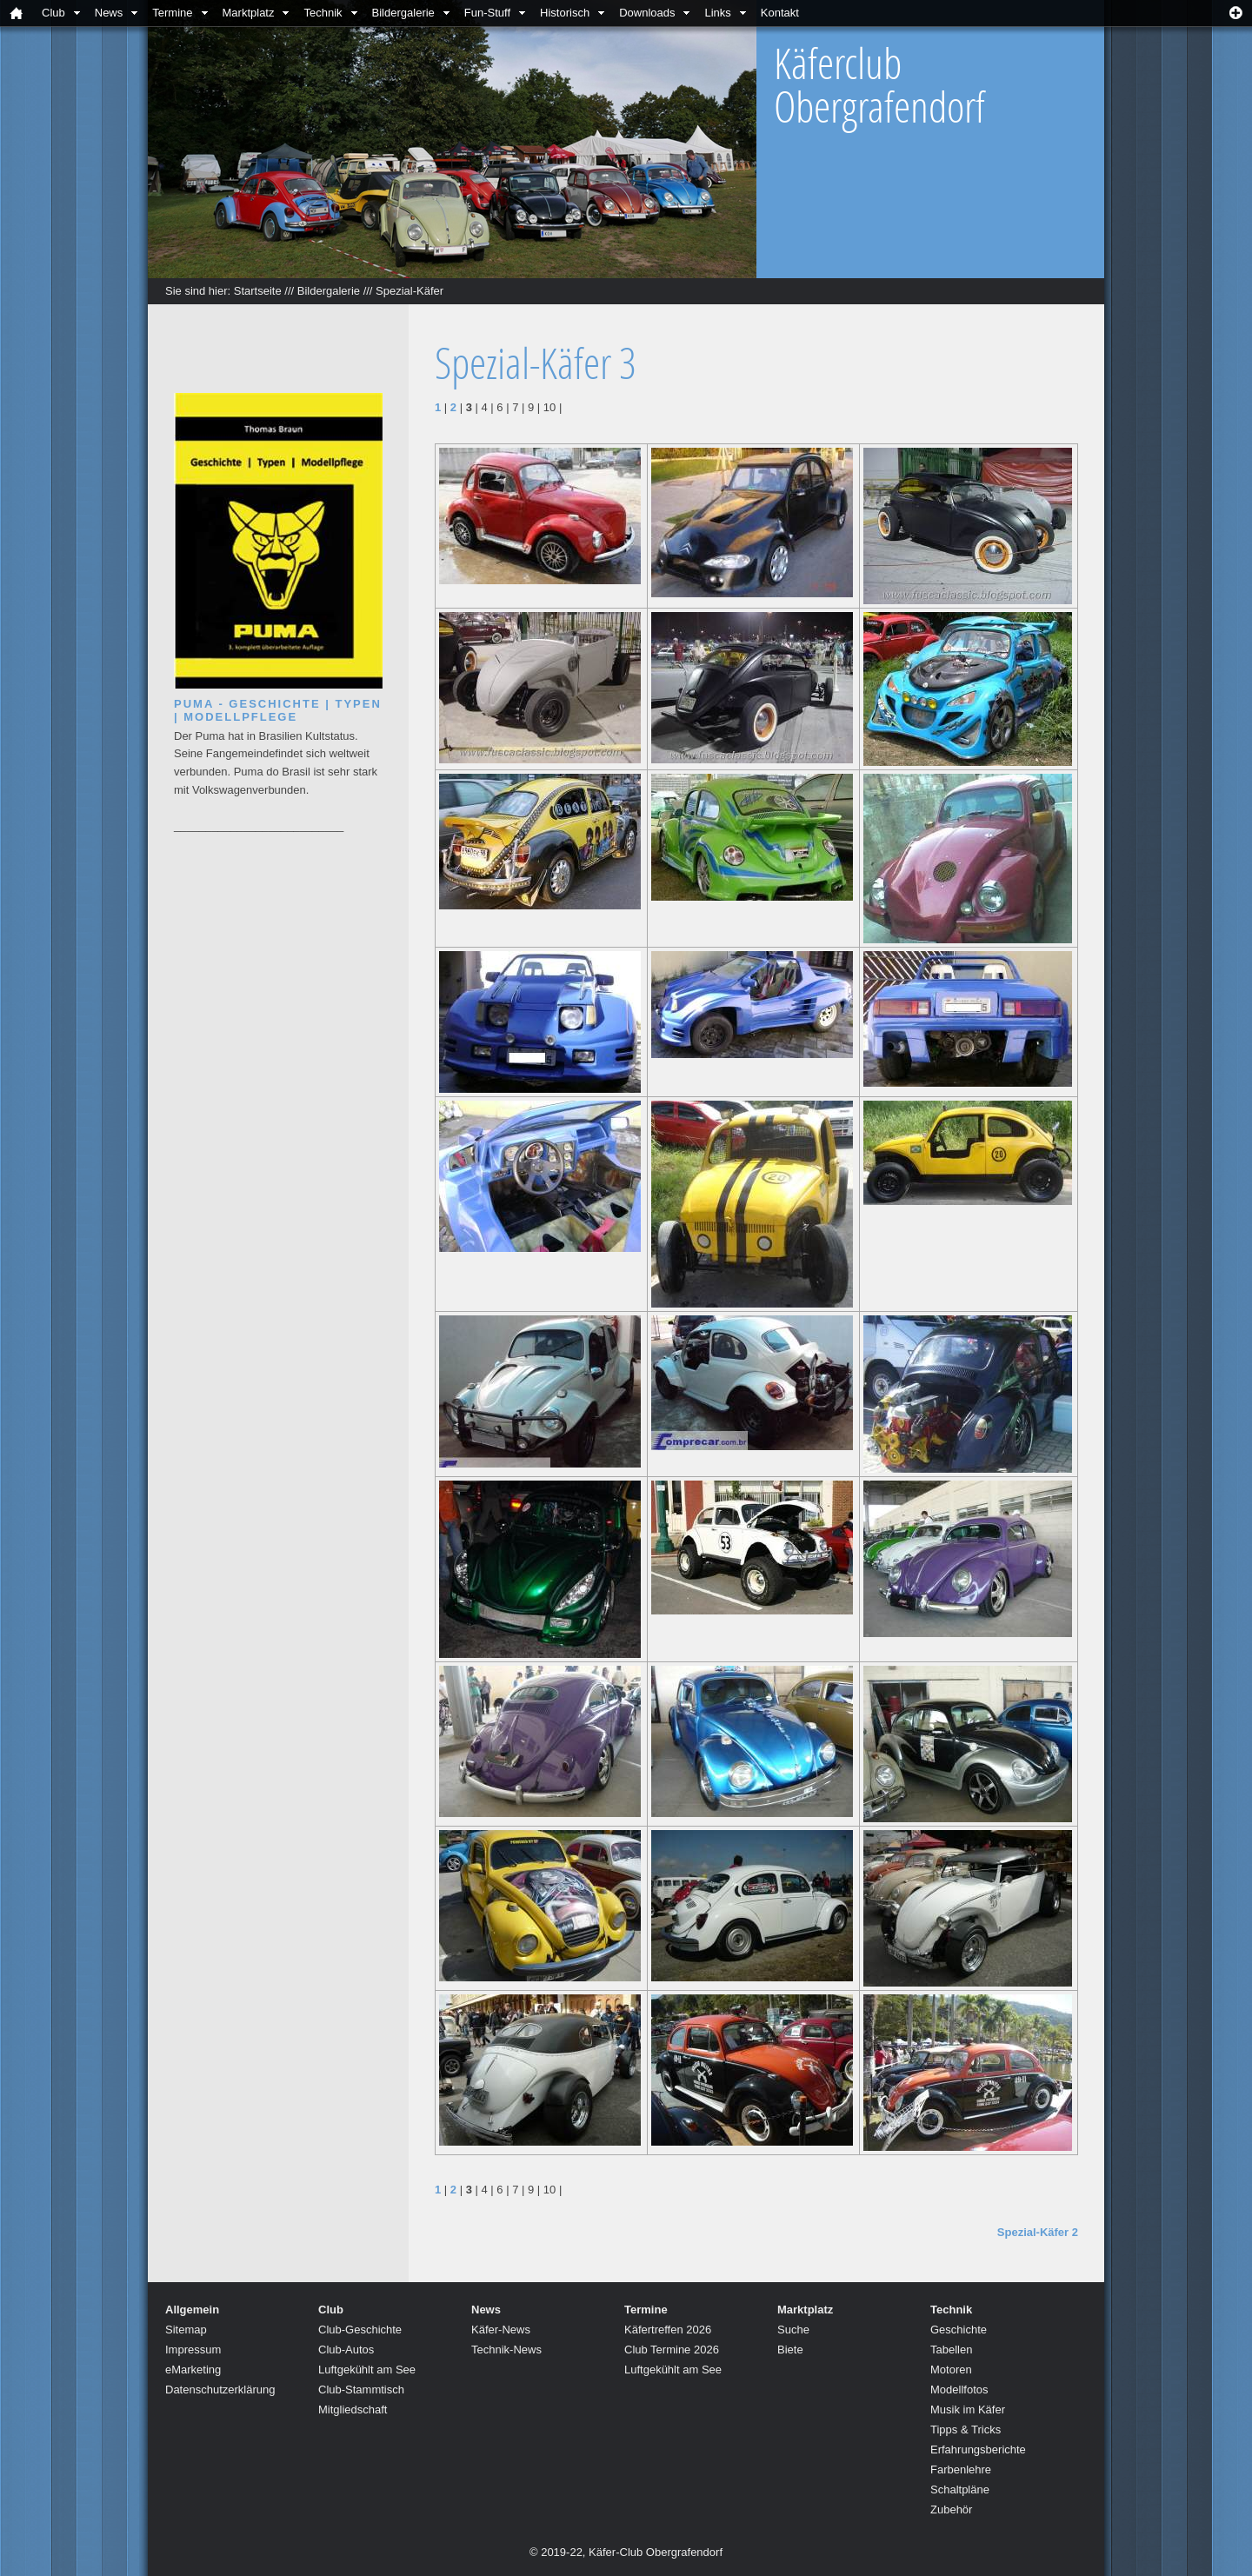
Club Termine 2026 (671, 2349)
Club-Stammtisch (361, 2389)
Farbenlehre (960, 2469)
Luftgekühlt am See (367, 2369)
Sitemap (186, 2329)
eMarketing (193, 2369)
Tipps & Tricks (965, 2429)
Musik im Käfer (967, 2409)
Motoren (951, 2369)
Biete (790, 2349)
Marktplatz (249, 12)
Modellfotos (959, 2389)
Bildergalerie (403, 12)
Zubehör (951, 2509)
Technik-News (506, 2349)
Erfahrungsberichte (978, 2449)
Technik (322, 12)
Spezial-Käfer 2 (1037, 2232)
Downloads (647, 12)
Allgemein (192, 2309)
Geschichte (958, 2329)
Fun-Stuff (487, 12)
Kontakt (780, 12)
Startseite (258, 290)
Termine (172, 12)
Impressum (193, 2349)
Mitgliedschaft (352, 2409)
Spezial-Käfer (409, 290)
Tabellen (951, 2349)
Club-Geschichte (360, 2329)
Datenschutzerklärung (220, 2389)
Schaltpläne (959, 2489)
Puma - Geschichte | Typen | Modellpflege (278, 710)
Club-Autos (346, 2349)
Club (53, 12)
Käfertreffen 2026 (667, 2329)
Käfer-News (500, 2329)
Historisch (564, 12)
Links (717, 12)
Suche (793, 2329)
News (109, 12)
